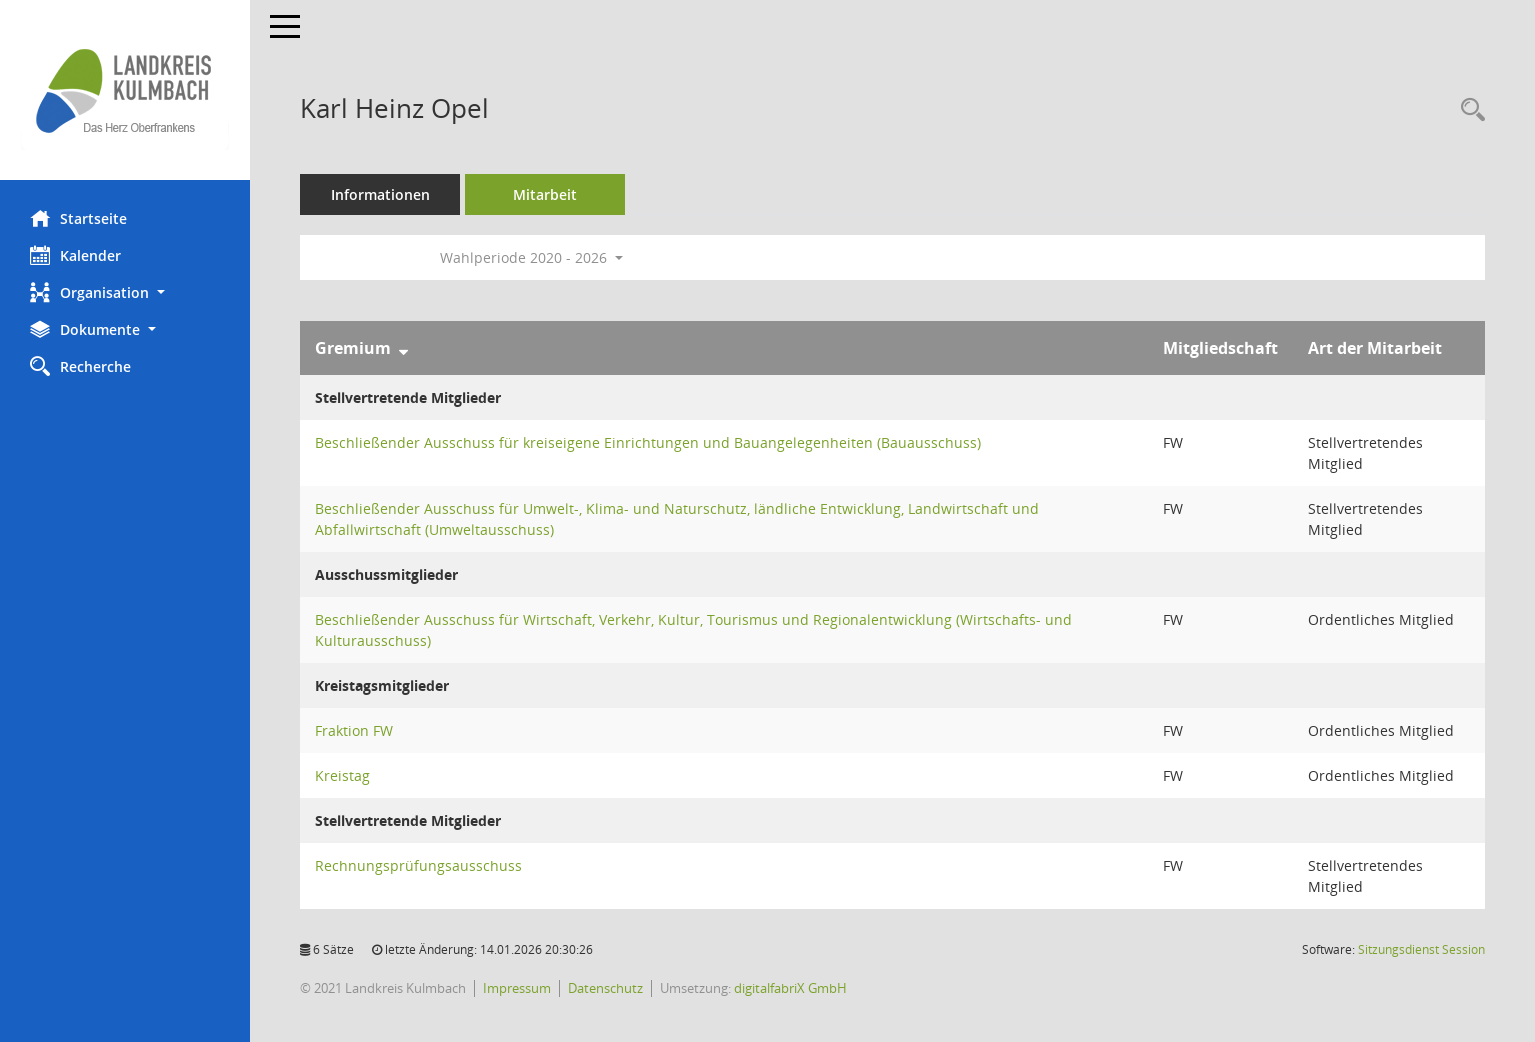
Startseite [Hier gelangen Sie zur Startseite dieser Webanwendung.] (78, 218)
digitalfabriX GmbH (790, 988)
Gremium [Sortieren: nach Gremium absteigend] (353, 348)
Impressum (517, 988)
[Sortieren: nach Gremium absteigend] (403, 348)
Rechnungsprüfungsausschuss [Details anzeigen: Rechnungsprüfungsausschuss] (418, 865)
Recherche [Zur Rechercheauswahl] (80, 366)
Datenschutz (605, 988)
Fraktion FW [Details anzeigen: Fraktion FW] (354, 730)
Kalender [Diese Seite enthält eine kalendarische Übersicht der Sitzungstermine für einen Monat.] (75, 255)
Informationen (380, 194)
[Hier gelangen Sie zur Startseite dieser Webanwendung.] (125, 90)
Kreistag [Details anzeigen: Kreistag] (342, 775)
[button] (125, 292)
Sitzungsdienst (1421, 949)
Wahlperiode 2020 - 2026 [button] (531, 257)
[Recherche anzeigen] (1468, 110)
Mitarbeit (545, 194)
